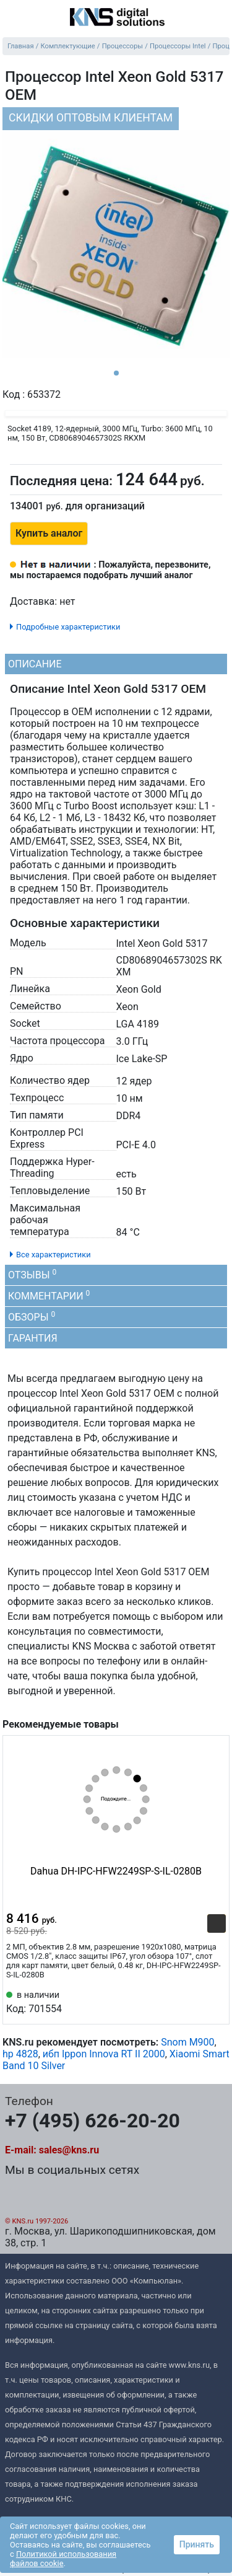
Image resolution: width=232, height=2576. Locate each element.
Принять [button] (196, 2544)
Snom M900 (187, 2042)
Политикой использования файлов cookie (63, 2558)
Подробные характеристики (68, 626)
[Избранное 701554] (216, 2001)
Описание (35, 664)
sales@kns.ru (69, 2150)
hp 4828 (20, 2054)
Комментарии (49, 1295)
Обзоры (31, 1316)
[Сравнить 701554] (196, 2001)
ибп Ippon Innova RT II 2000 (104, 2054)
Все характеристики (53, 1254)
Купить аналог (48, 533)
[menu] (12, 18)
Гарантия (33, 1338)
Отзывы (32, 1274)
